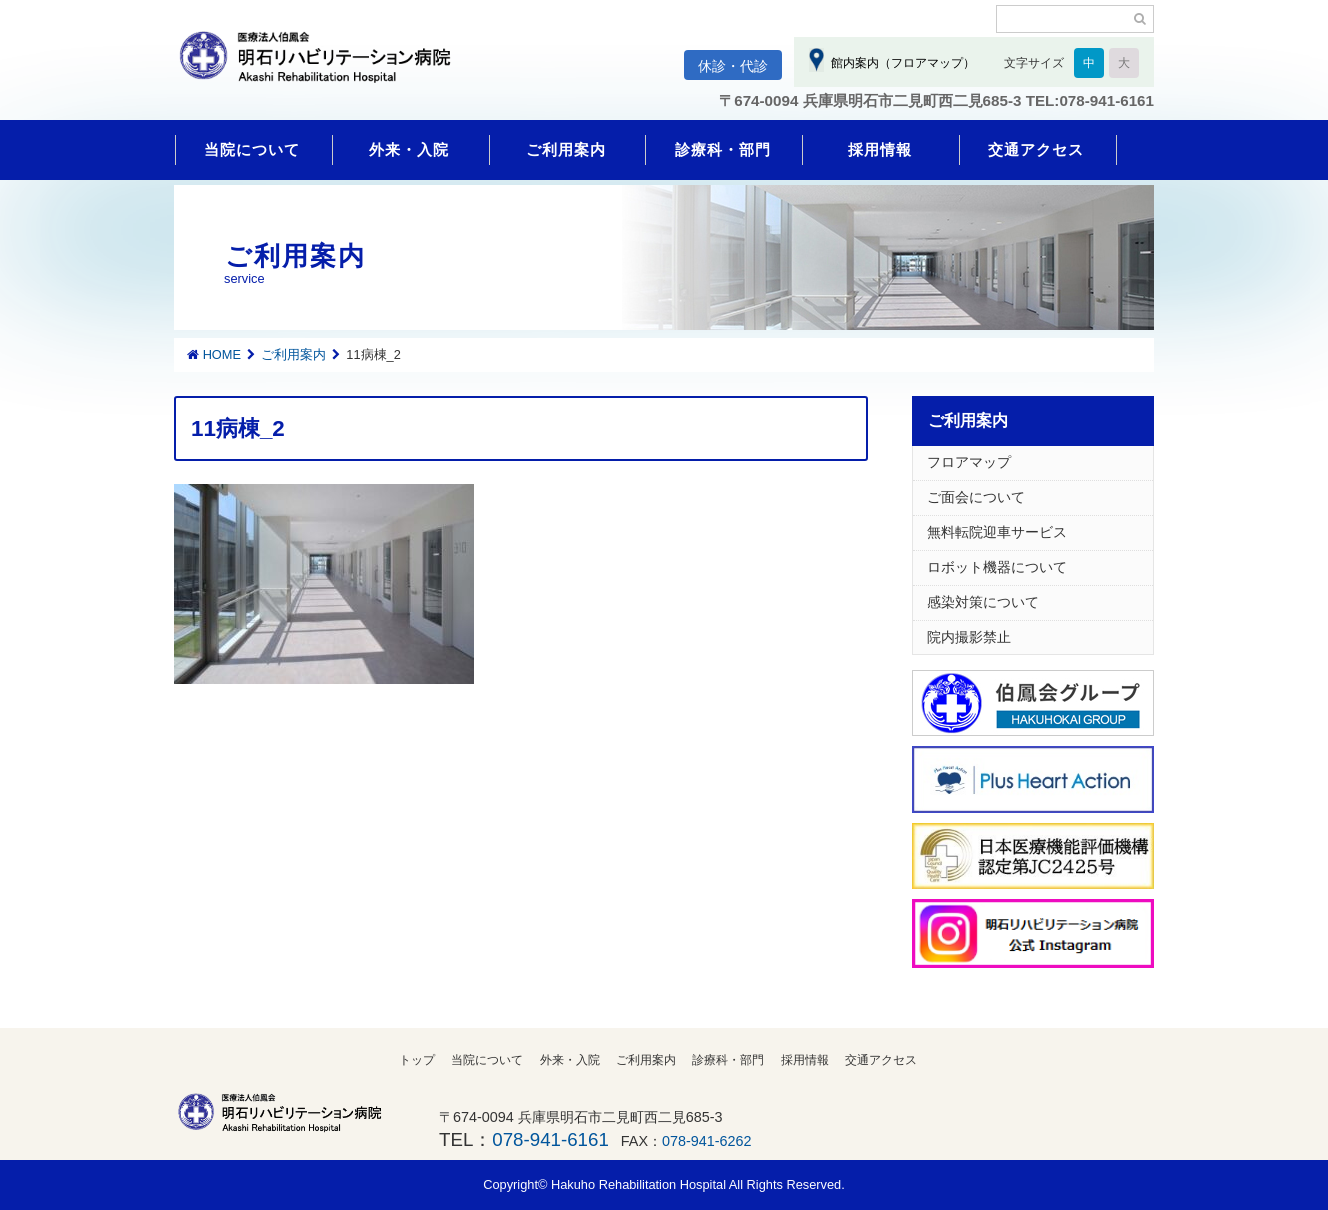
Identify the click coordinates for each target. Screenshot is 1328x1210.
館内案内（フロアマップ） (899, 63)
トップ (417, 1060)
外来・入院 (409, 149)
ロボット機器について (997, 567)
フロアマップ (969, 462)
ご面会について (976, 497)
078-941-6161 (550, 1139)
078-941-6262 (707, 1141)
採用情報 (880, 149)
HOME (222, 354)
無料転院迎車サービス (997, 532)
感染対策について (983, 602)
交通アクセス (1036, 149)
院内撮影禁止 (969, 637)
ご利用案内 (566, 149)
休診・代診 (733, 66)
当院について (252, 149)
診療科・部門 (723, 149)
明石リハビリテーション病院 (324, 67)
